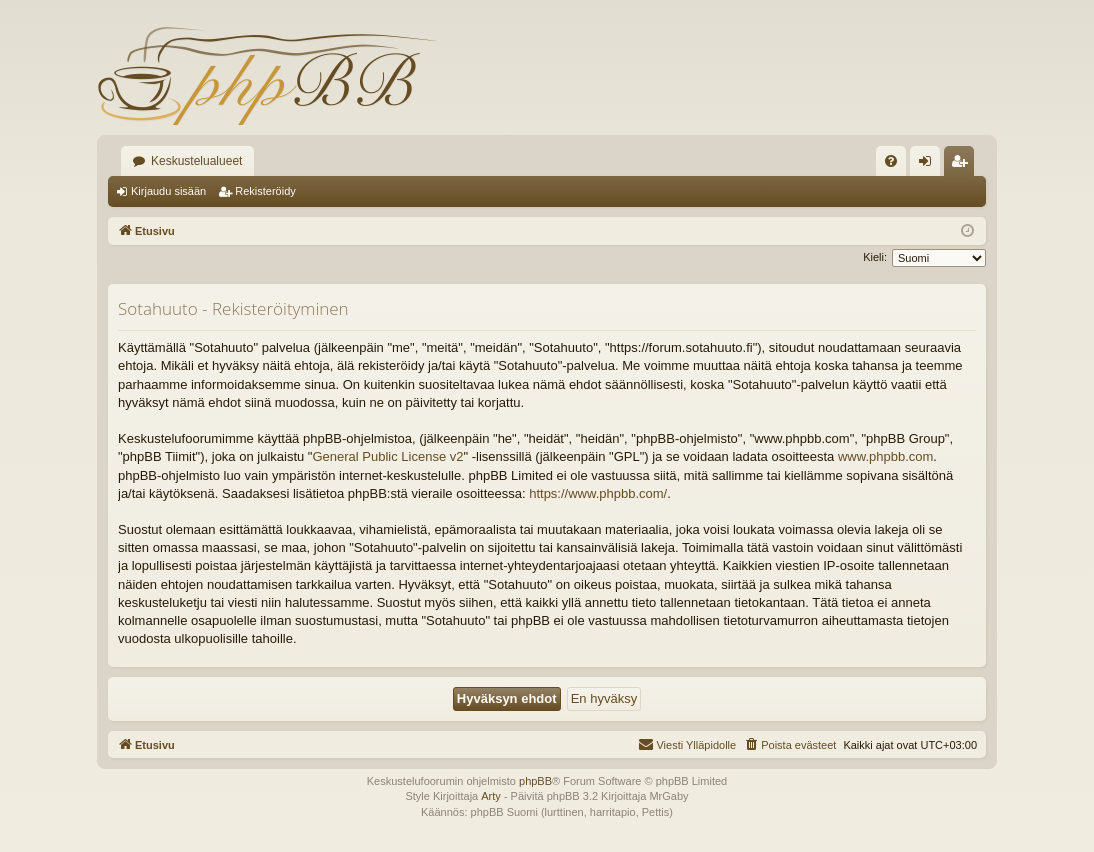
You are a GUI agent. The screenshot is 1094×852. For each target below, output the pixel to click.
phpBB (535, 781)
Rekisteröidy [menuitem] (963, 165)
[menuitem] (891, 161)
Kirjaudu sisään (168, 191)
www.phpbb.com (885, 456)
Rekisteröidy (265, 191)
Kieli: (875, 257)
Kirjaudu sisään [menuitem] (929, 165)
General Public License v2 (387, 456)
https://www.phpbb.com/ (598, 493)
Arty (491, 796)
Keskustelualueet (196, 161)
